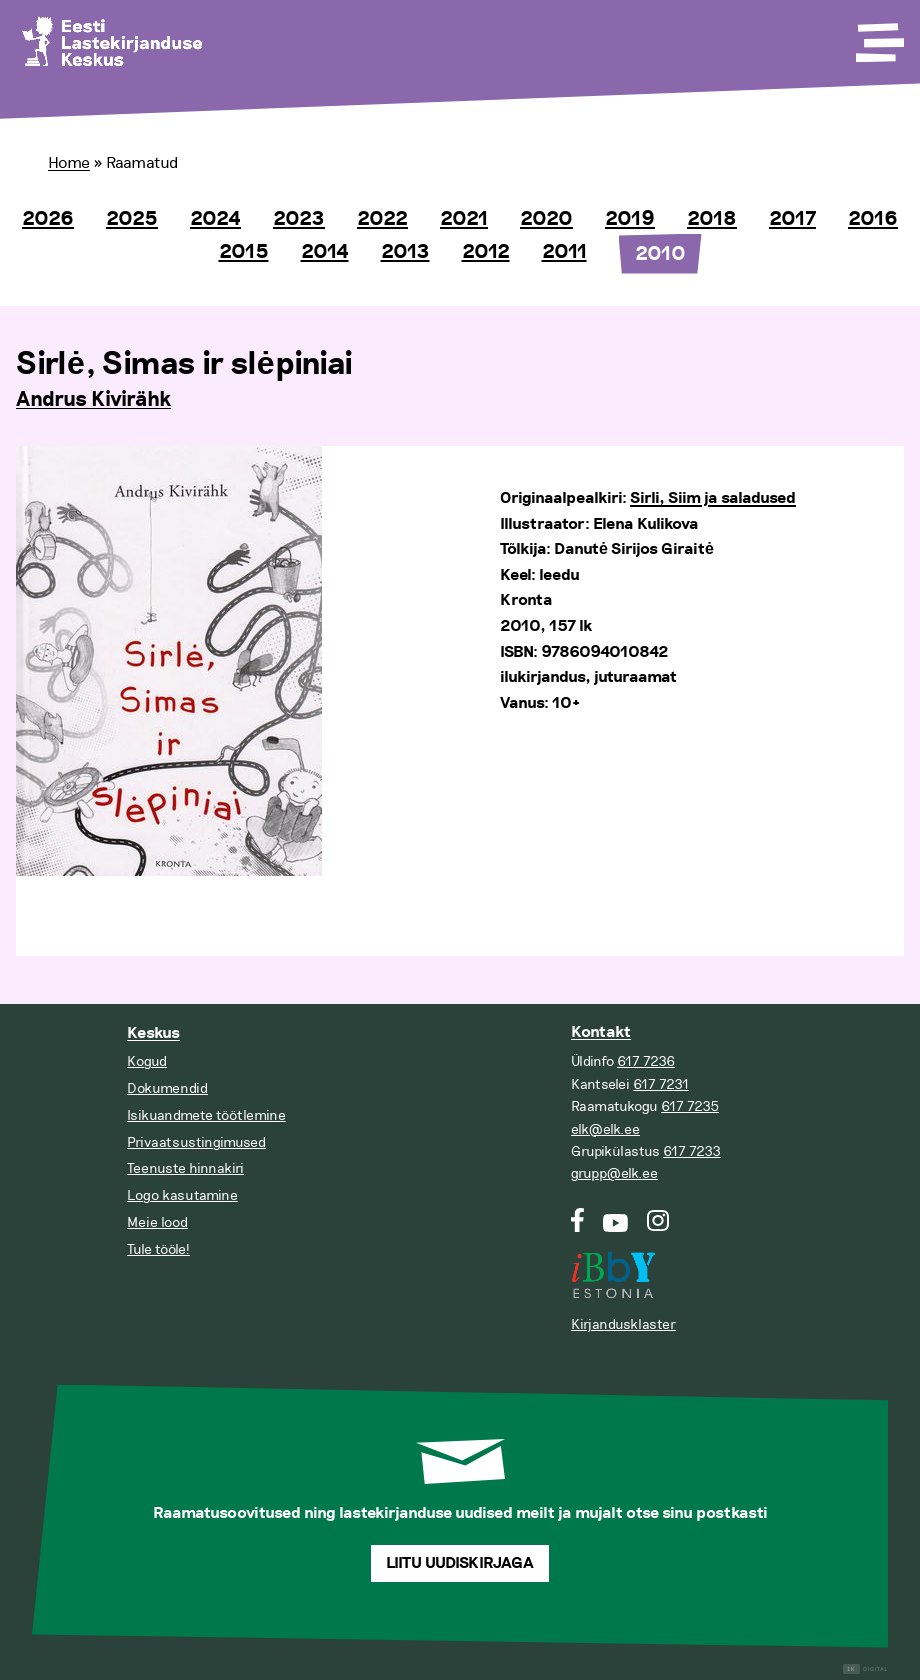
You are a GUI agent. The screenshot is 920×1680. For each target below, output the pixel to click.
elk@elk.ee (605, 1129)
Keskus (153, 1033)
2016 (873, 219)
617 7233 (692, 1151)
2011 (564, 252)
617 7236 (646, 1061)
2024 (215, 219)
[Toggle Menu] (878, 36)
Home (69, 163)
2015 (244, 252)
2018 (712, 219)
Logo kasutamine (182, 1195)
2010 (660, 254)
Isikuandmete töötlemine (206, 1115)
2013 (405, 252)
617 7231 (661, 1084)
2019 (630, 219)
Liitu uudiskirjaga (460, 1563)
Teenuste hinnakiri (185, 1168)
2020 (546, 219)
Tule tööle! (158, 1249)
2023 (299, 219)
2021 (464, 219)
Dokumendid (167, 1088)
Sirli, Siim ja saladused (713, 498)
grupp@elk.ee (614, 1173)
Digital (865, 1669)
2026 (48, 219)
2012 (486, 252)
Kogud (147, 1061)
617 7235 (690, 1106)
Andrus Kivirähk (93, 400)
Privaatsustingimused (196, 1142)
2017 (792, 219)
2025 (132, 219)
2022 (382, 219)
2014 (325, 252)
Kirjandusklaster (623, 1324)
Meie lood (157, 1222)
